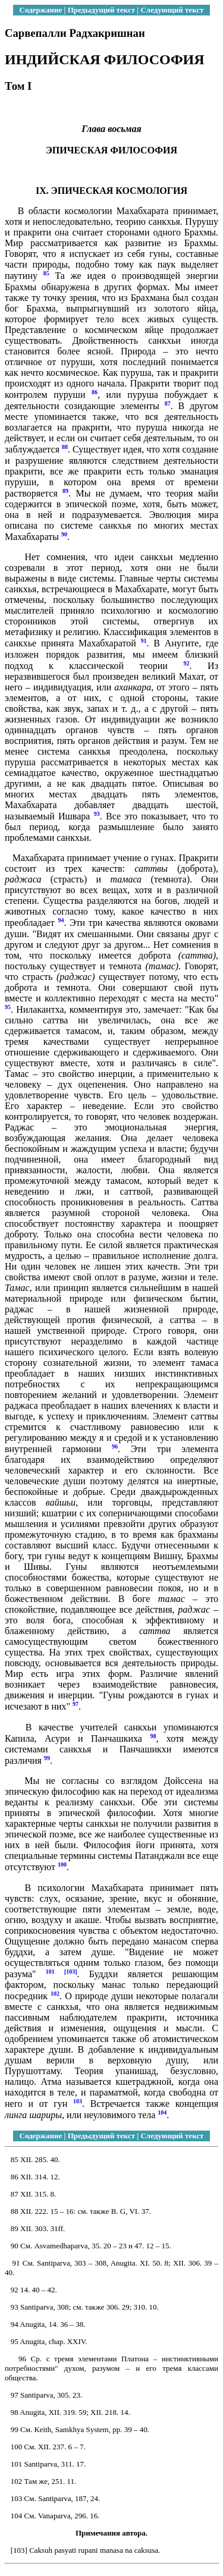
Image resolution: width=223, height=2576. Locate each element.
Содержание (41, 9)
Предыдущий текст (101, 9)
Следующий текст (171, 9)
